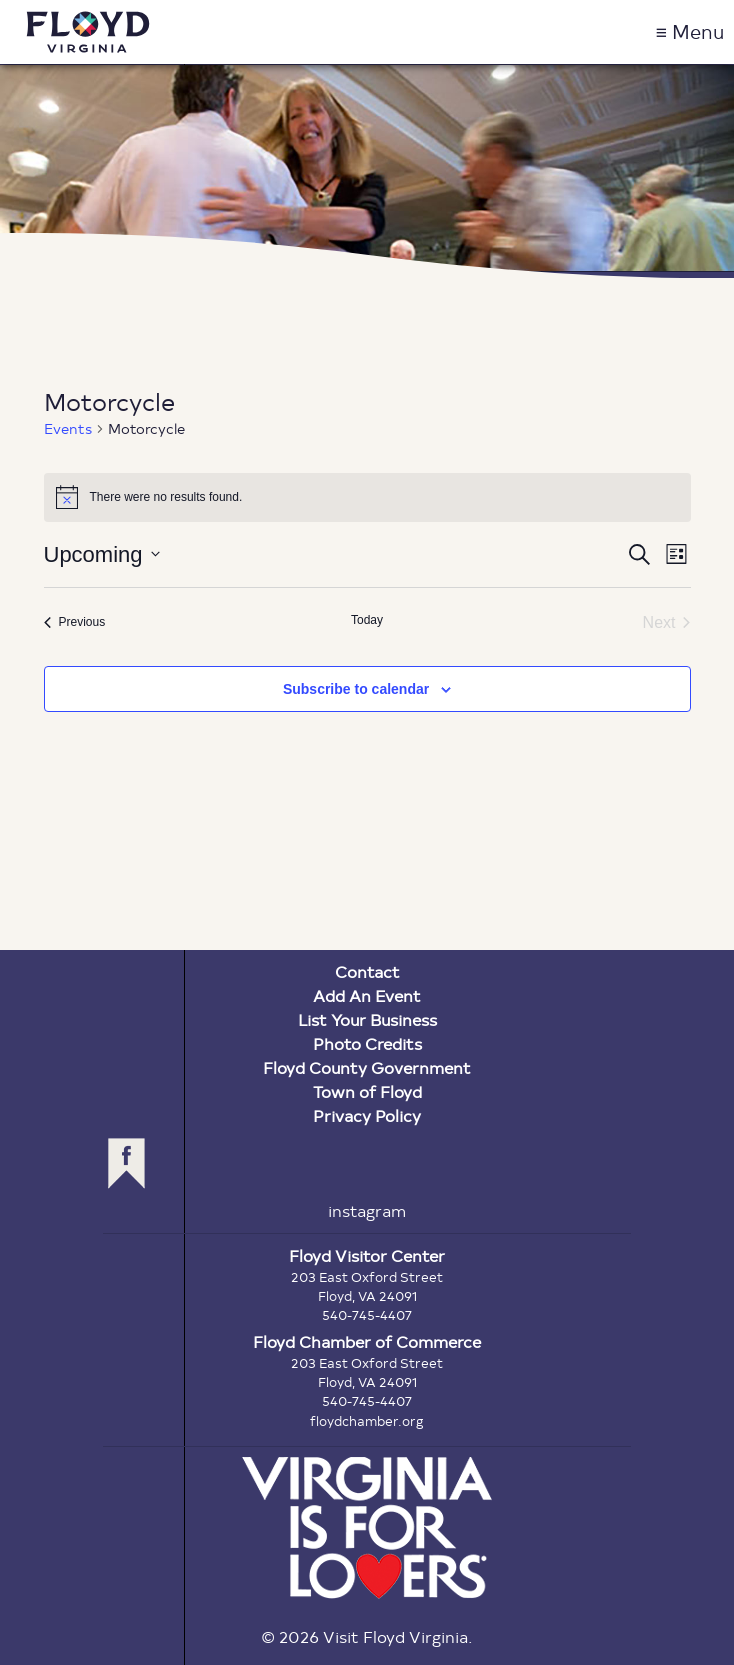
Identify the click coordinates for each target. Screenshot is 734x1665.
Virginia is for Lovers (367, 1528)
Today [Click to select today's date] (367, 620)
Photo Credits (367, 1043)
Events (68, 428)
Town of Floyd (367, 1091)
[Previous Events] (75, 623)
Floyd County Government (367, 1067)
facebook (126, 1163)
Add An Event (367, 995)
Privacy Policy (367, 1115)
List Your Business (367, 1019)
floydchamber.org (367, 1421)
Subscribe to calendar (356, 689)
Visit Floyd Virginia (88, 32)
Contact (367, 971)
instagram (367, 1210)
